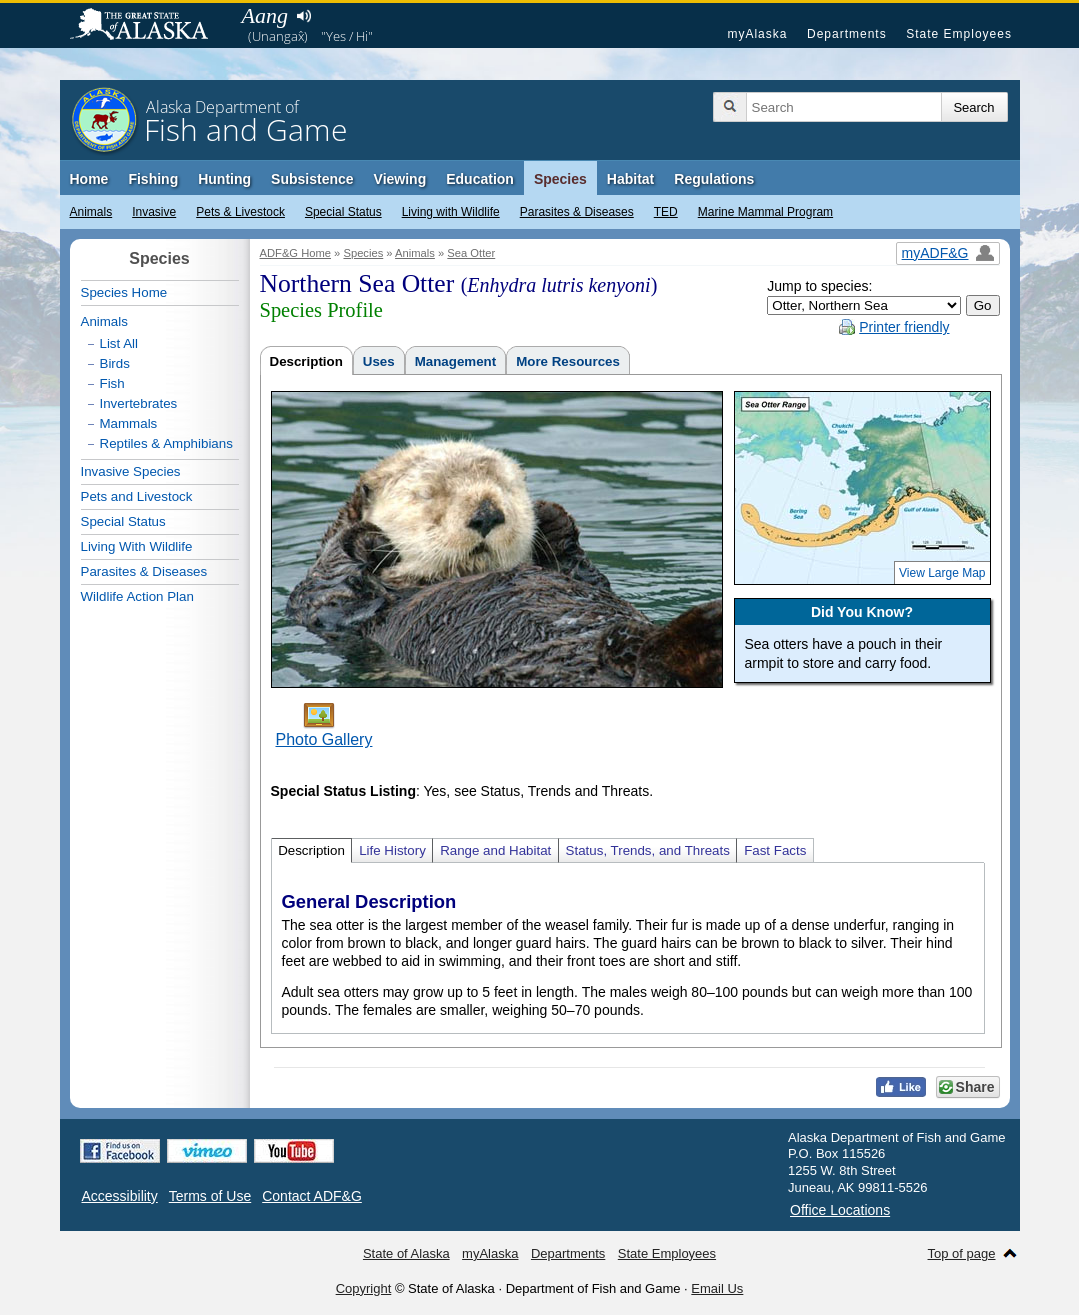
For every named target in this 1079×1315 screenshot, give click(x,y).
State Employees (959, 34)
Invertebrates (139, 403)
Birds (115, 363)
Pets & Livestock (240, 212)
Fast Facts (775, 850)
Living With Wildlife (137, 546)
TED (666, 212)
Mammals (129, 423)
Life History (392, 850)
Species (560, 179)
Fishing (153, 179)
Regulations (714, 179)
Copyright (364, 1288)
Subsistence (312, 179)
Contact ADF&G (312, 1196)
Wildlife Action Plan (137, 596)
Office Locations (840, 1210)
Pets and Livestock (137, 496)
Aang (265, 15)
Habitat (630, 179)
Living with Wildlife (451, 212)
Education (480, 179)
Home (89, 179)
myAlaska (757, 34)
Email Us (717, 1288)
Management (455, 361)
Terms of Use (210, 1196)
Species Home (124, 292)
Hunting (224, 179)
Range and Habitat (495, 850)
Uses (379, 361)
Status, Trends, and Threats (648, 850)
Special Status (343, 212)
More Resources (568, 361)
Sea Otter (471, 253)
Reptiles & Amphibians (166, 443)
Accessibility (120, 1196)
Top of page (962, 1253)
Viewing (400, 179)
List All (119, 343)
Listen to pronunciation (304, 16)
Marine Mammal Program (765, 212)
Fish (112, 383)
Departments (847, 34)
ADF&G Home (296, 253)
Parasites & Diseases (577, 212)
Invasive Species (131, 471)
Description (306, 361)
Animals (91, 212)
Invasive (154, 212)
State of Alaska (149, 26)
